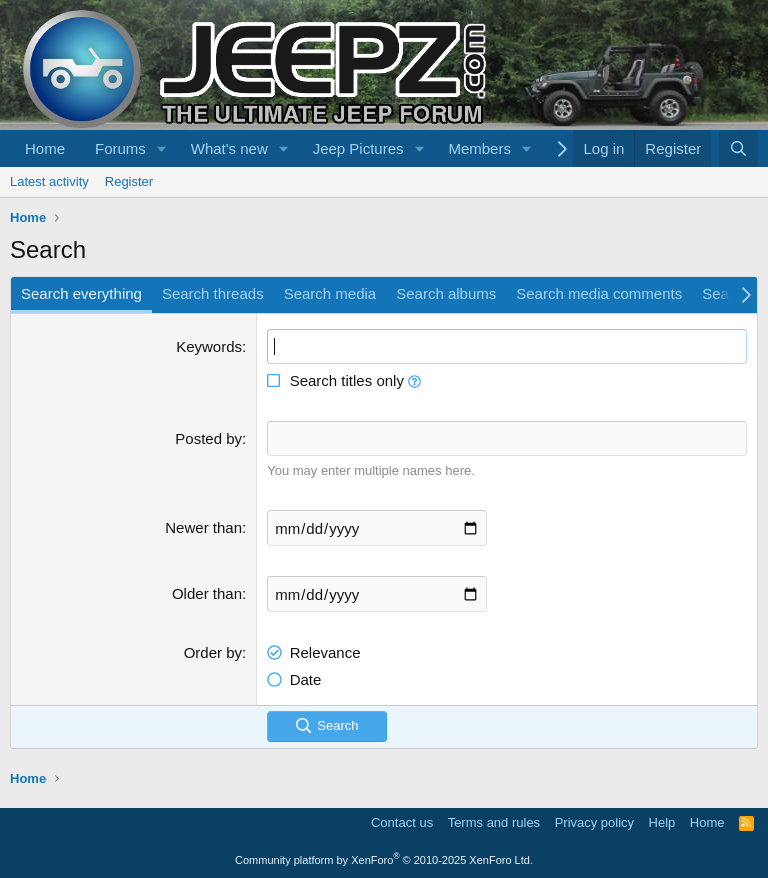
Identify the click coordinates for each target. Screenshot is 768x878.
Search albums (446, 293)
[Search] (738, 148)
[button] (162, 148)
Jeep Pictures (358, 148)
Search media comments (599, 293)
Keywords (209, 346)
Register (129, 181)
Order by (213, 652)
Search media (330, 293)
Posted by (208, 438)
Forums (120, 148)
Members (479, 148)
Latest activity (49, 181)
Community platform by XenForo (384, 860)
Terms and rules (494, 822)
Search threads (213, 293)
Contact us (402, 822)
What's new (229, 148)
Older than (207, 593)
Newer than (203, 527)
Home (45, 148)
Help (662, 822)
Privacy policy (594, 822)
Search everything (81, 293)
